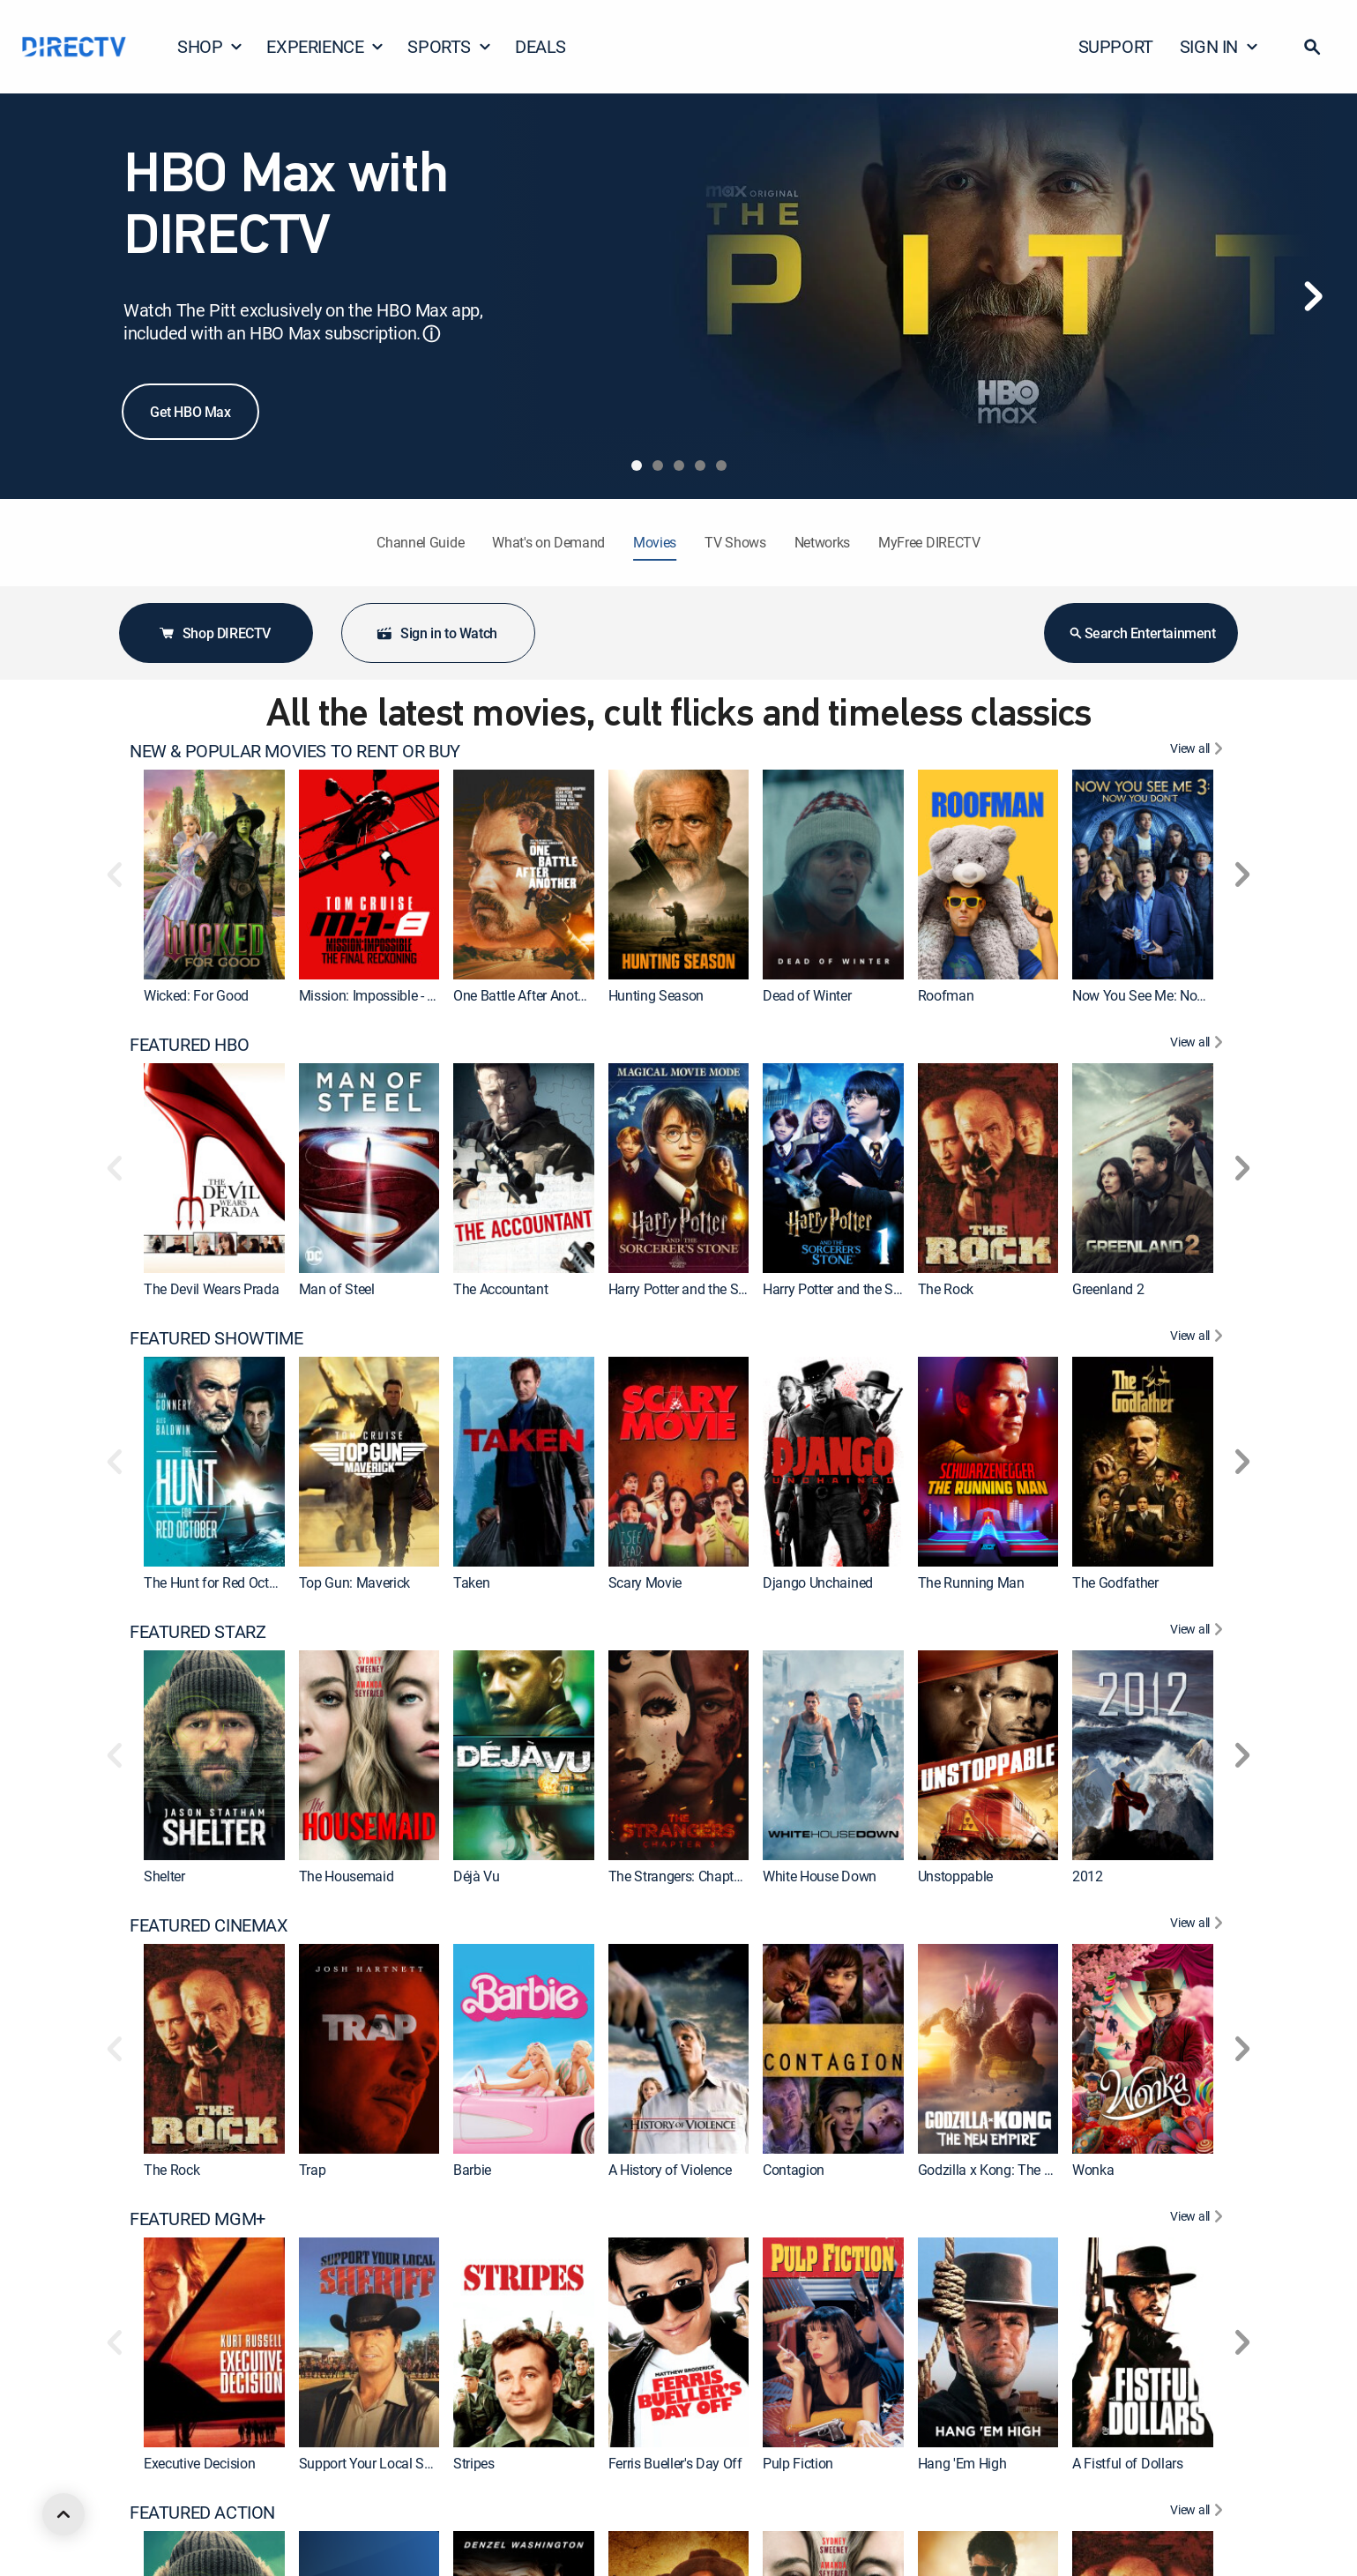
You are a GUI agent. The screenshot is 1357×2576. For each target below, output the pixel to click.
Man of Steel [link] (337, 1289)
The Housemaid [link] (346, 1876)
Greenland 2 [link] (1108, 1289)
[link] (214, 874)
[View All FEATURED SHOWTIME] (1198, 1338)
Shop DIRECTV (214, 633)
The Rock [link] (945, 1289)
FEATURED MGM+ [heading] (197, 2218)
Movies (654, 542)
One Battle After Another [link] (524, 995)
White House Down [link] (819, 1876)
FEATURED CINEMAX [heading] (209, 1925)
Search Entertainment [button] (1141, 633)
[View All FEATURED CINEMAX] (1198, 1925)
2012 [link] (1087, 1876)
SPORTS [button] (449, 46)
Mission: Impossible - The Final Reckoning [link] (424, 995)
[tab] (636, 465)
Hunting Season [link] (656, 995)
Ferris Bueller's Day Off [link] (675, 2463)
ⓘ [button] (431, 334)
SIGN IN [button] (1219, 46)
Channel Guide (420, 542)
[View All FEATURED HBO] (1198, 1044)
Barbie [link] (472, 2169)
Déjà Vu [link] (476, 1876)
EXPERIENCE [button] (325, 46)
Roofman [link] (946, 995)
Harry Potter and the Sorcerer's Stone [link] (871, 1289)
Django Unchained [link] (818, 1582)
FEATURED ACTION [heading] (202, 2512)
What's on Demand (548, 542)
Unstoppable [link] (955, 1876)
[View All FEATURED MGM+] (1198, 2218)
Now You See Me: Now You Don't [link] (1169, 995)
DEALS (540, 46)
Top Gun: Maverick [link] (355, 1582)
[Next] (1313, 296)
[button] (1312, 46)
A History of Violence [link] (670, 2169)
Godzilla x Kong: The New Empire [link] (1016, 2169)
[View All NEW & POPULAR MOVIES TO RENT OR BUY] (1198, 751)
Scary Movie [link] (645, 1582)
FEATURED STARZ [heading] (197, 1631)
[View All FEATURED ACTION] (1198, 2512)
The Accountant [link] (500, 1289)
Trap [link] (312, 2169)
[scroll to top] (63, 2514)
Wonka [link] (1093, 2169)
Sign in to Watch (436, 633)
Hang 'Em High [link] (962, 2463)
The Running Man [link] (971, 1582)
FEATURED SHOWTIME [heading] (216, 1338)
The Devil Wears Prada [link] (211, 1289)
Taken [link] (471, 1582)
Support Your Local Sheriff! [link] (379, 2463)
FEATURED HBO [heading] (189, 1044)
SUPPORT (1115, 46)
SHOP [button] (210, 46)
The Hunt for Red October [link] (219, 1582)
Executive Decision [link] (199, 2463)
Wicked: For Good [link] (196, 995)
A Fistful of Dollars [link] (1127, 2463)
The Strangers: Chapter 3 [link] (682, 1876)
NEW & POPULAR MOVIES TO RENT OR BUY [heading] (295, 751)
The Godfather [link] (1115, 1582)
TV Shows (735, 542)
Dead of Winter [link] (807, 995)
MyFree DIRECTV (929, 542)
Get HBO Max (190, 411)
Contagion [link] (793, 2169)
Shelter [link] (164, 1876)
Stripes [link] (474, 2463)
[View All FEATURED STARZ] (1198, 1631)
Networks (822, 542)
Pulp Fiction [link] (798, 2463)
